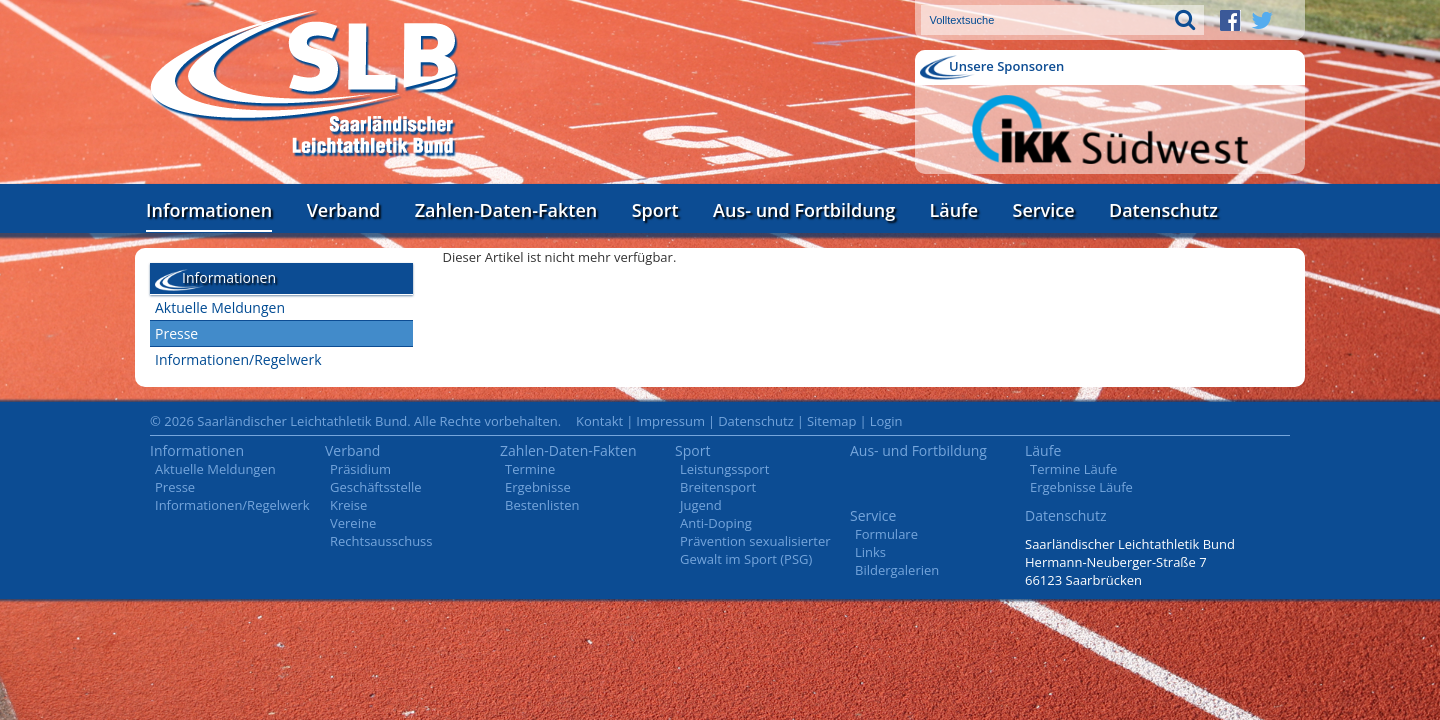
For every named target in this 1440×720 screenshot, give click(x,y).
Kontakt (599, 421)
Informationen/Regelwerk (238, 359)
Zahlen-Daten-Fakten (506, 210)
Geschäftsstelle (376, 487)
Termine (530, 469)
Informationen (209, 210)
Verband (344, 210)
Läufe (954, 210)
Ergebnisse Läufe (1081, 487)
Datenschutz (1163, 210)
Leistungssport (724, 469)
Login (886, 421)
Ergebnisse (538, 487)
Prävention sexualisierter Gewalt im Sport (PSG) (755, 550)
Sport (655, 210)
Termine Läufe (1073, 469)
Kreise (348, 505)
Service (1044, 210)
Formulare (886, 534)
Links (870, 552)
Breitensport (718, 487)
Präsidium (360, 469)
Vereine (353, 523)
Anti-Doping (716, 523)
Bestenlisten (542, 505)
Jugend (701, 505)
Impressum (670, 421)
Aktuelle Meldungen (220, 307)
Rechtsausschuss (381, 541)
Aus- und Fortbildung (804, 210)
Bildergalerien (897, 570)
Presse (176, 333)
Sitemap (832, 421)
